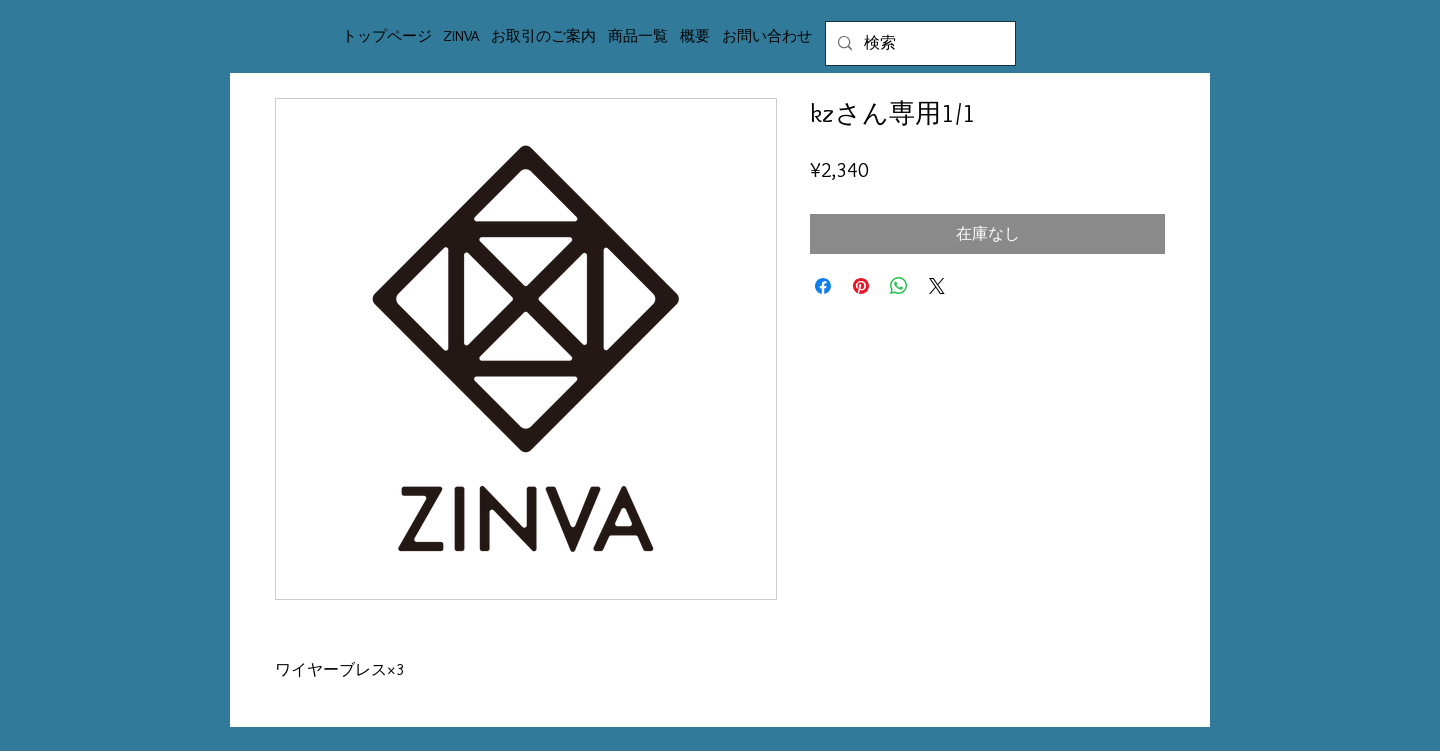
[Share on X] (937, 286)
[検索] (918, 43)
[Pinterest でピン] (861, 286)
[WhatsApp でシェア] (899, 286)
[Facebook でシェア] (823, 286)
